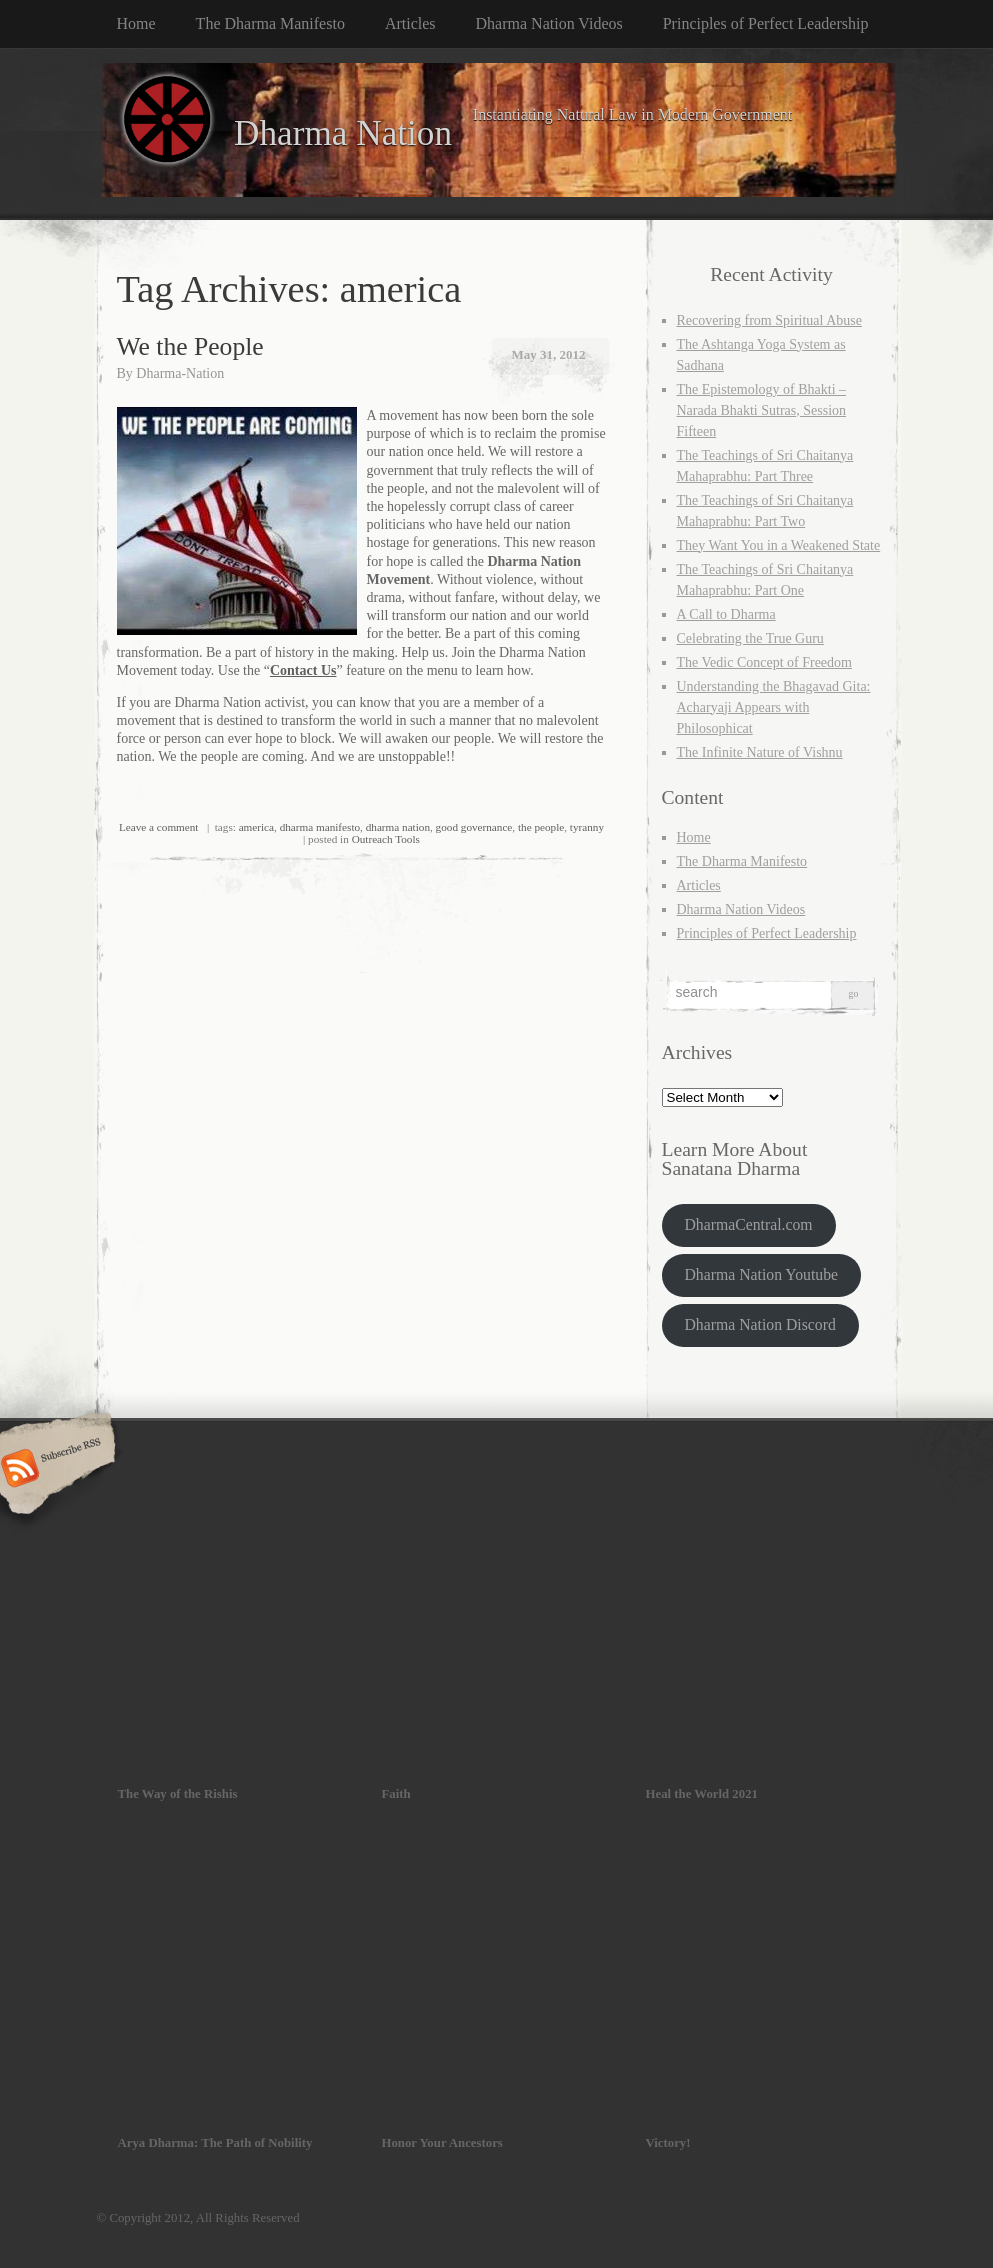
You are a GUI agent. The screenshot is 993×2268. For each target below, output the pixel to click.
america (256, 827)
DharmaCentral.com (748, 1224)
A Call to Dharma (726, 614)
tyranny (587, 827)
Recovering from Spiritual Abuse (769, 320)
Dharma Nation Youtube (761, 1274)
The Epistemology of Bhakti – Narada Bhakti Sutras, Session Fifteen (762, 410)
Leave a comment (159, 827)
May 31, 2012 (548, 354)
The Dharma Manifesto (270, 23)
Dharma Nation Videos (549, 23)
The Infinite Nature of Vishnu (760, 752)
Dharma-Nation (180, 373)
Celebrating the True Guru (750, 638)
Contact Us (303, 670)
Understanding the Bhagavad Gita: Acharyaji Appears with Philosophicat (774, 707)
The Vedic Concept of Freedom (764, 662)
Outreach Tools (386, 839)
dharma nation (398, 827)
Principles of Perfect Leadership (766, 23)
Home (136, 23)
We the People (190, 346)
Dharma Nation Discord (759, 1324)
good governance (474, 827)
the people (541, 827)
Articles (410, 23)
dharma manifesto (320, 827)
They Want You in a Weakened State (779, 545)
